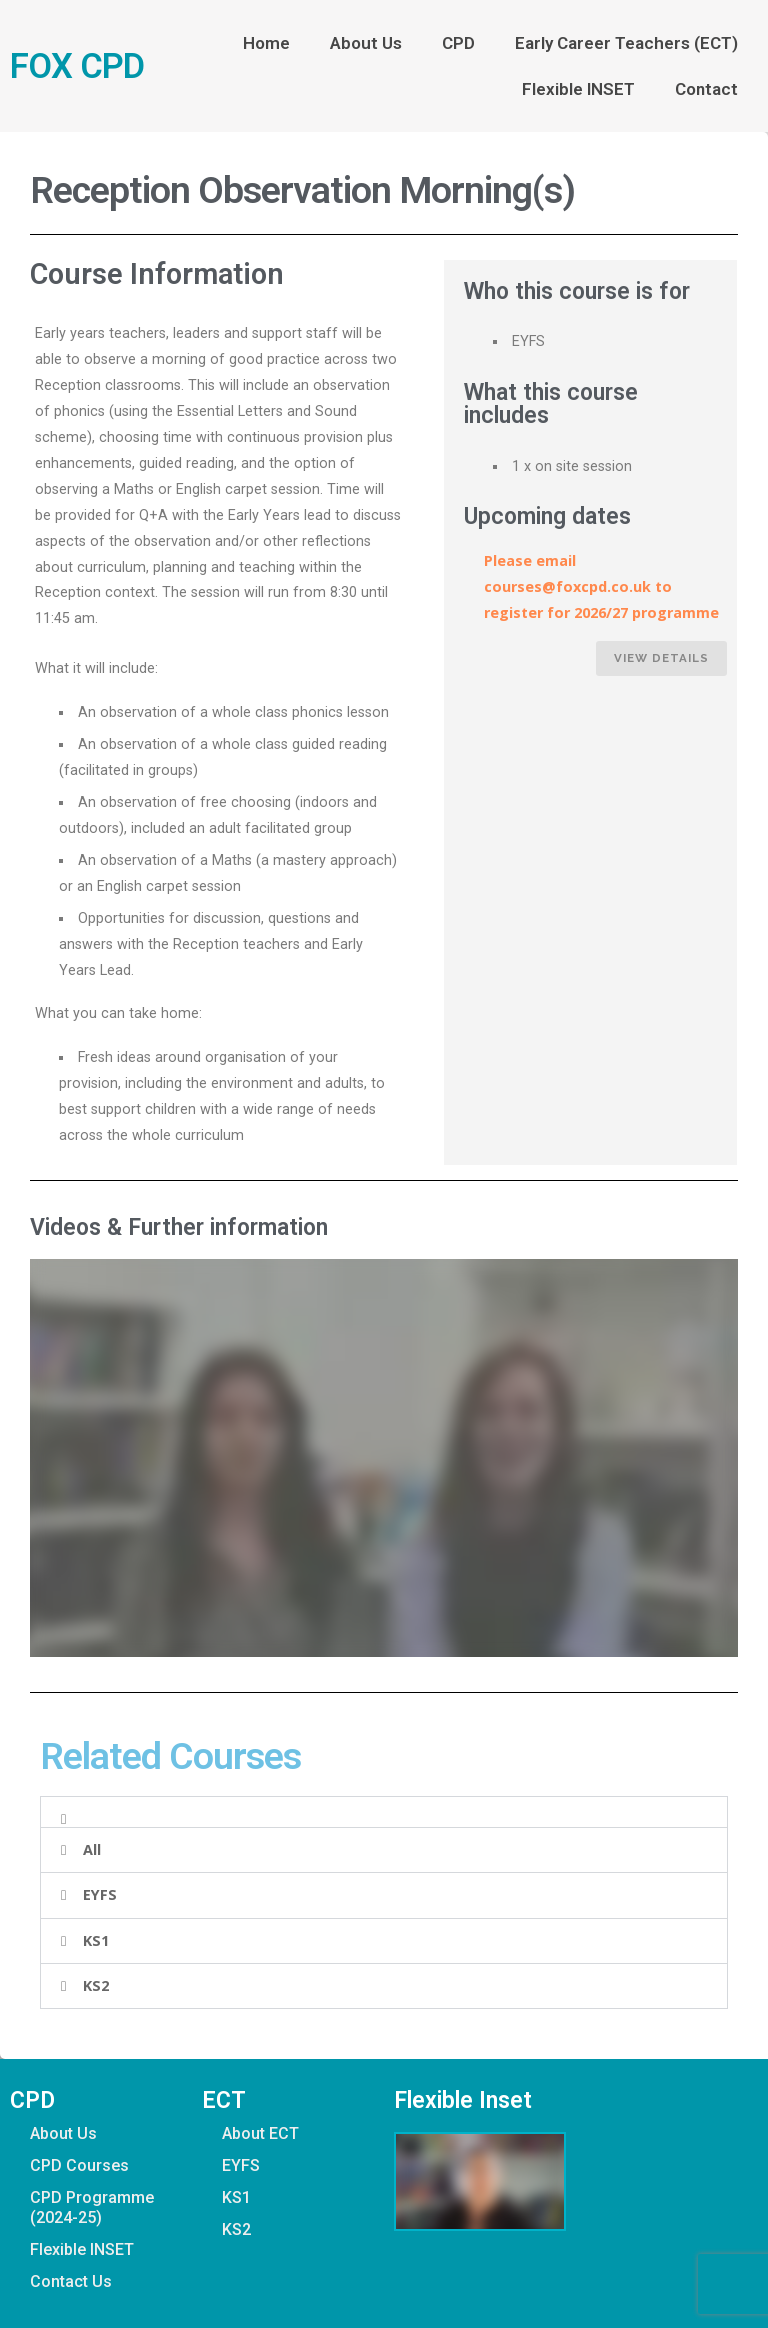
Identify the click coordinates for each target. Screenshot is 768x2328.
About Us (366, 43)
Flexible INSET (578, 89)
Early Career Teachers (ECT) (626, 43)
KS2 (96, 1985)
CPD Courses (79, 2165)
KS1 (96, 1940)
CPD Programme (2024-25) (92, 2207)
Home (266, 43)
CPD (458, 43)
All (92, 1849)
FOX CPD (77, 66)
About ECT (260, 2133)
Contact (706, 89)
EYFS (100, 1894)
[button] (384, 1812)
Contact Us (71, 2281)
